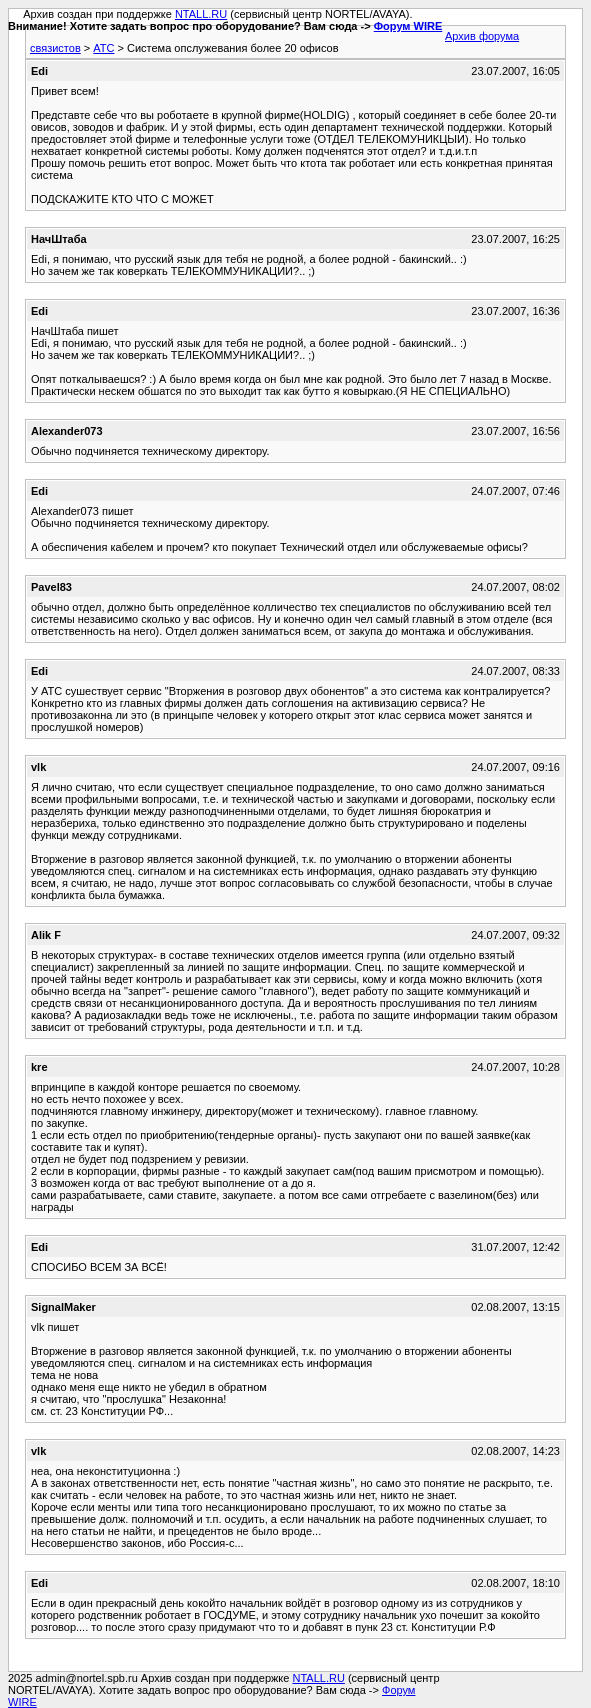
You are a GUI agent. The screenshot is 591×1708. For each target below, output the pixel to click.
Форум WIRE (408, 26)
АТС (103, 48)
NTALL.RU (201, 14)
